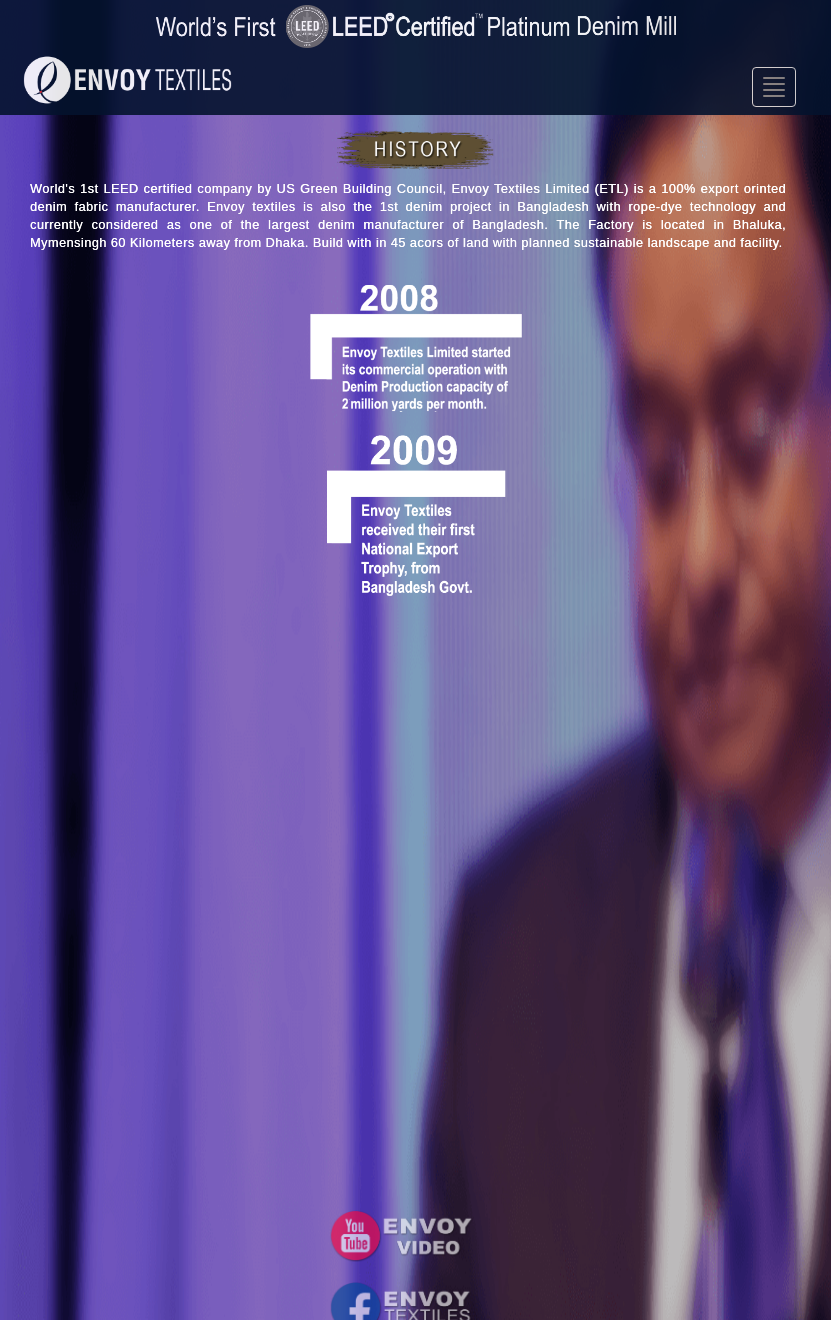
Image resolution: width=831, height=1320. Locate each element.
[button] (401, 1236)
